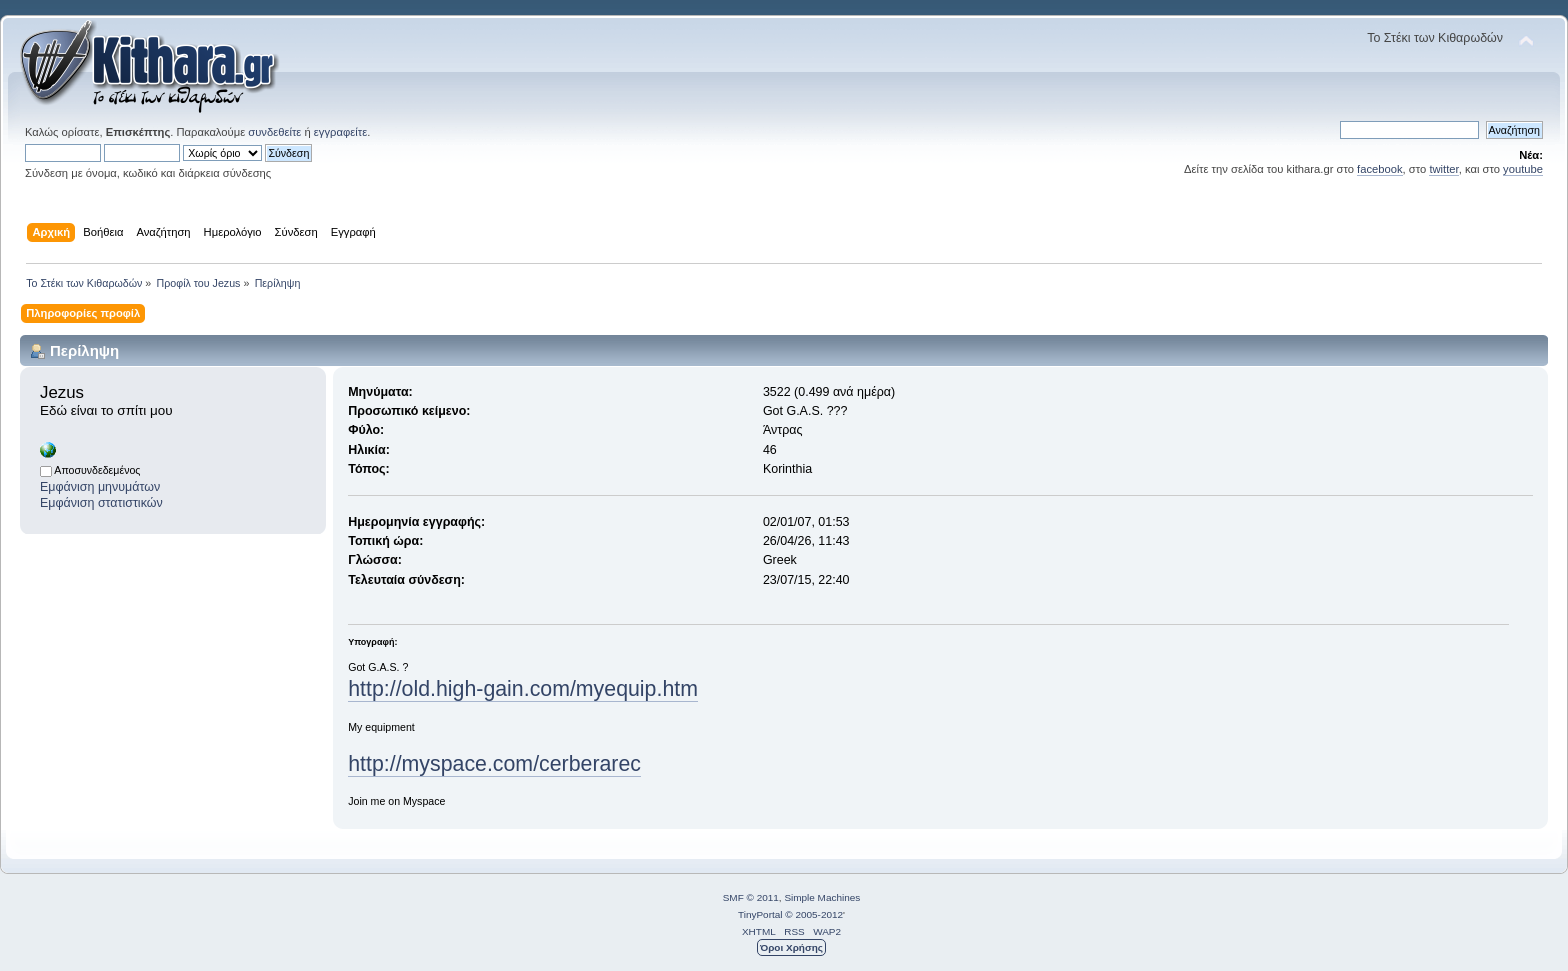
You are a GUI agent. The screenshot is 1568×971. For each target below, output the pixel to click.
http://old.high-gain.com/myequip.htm (523, 689)
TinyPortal (760, 914)
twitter (1443, 169)
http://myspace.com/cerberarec (494, 764)
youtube (1523, 169)
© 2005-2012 (814, 914)
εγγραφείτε (340, 132)
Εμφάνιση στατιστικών (101, 503)
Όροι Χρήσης (791, 947)
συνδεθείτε (274, 132)
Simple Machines (822, 897)
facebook (1380, 169)
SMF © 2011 (751, 897)
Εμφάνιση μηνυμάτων (100, 487)
